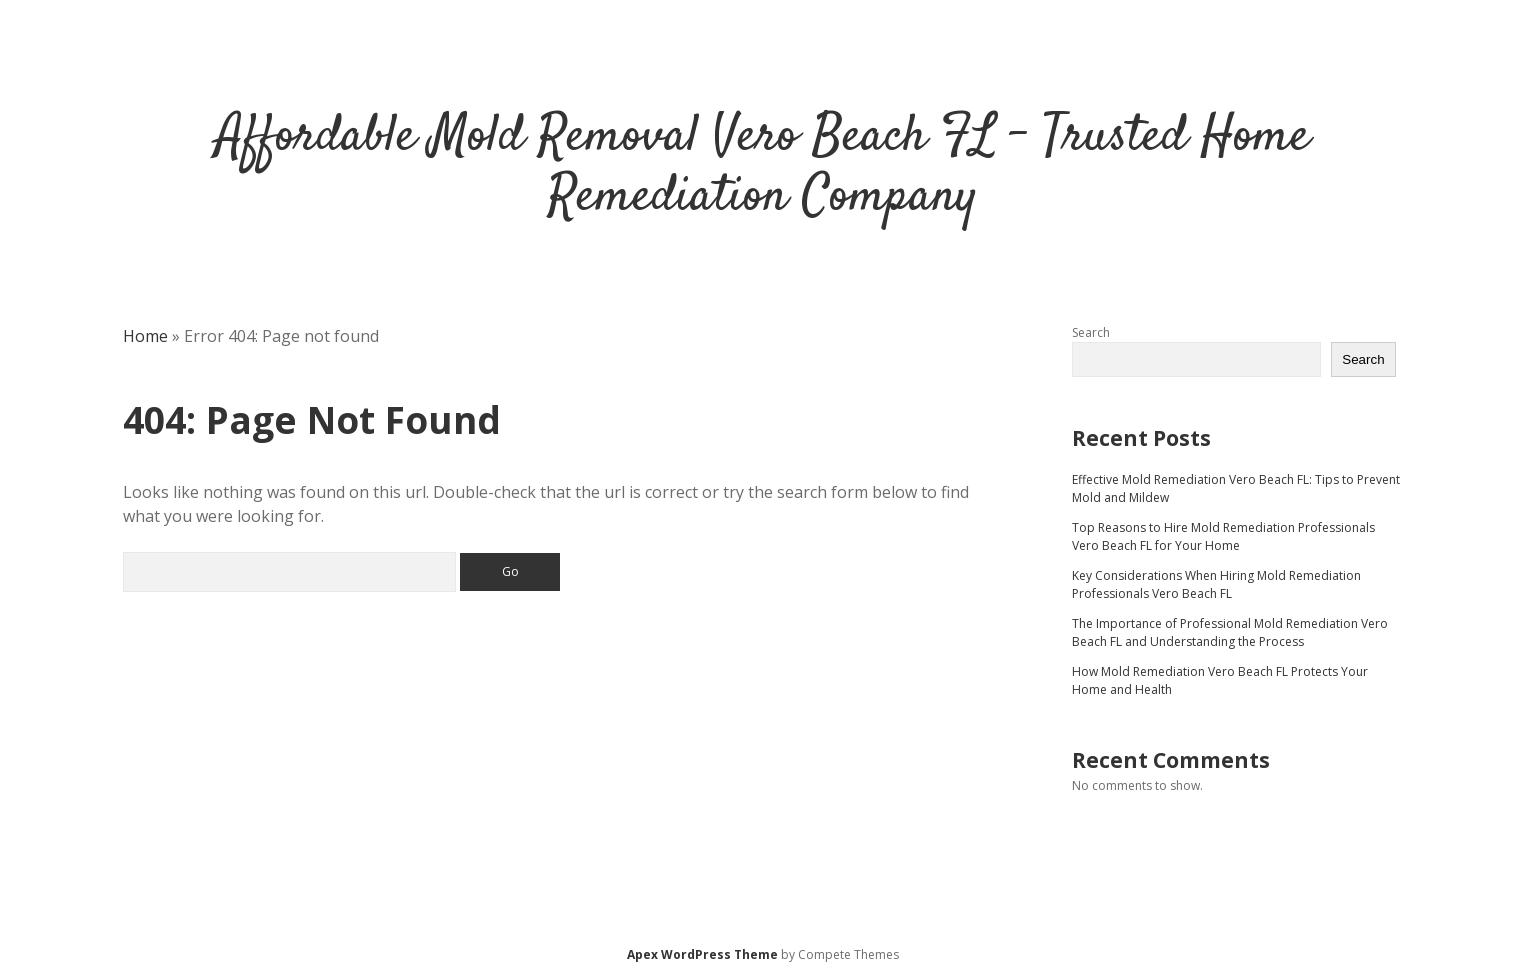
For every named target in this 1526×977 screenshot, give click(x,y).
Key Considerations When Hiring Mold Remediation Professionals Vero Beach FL (1216, 584)
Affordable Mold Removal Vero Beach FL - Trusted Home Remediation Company (763, 167)
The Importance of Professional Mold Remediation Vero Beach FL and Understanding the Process (1230, 632)
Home (145, 336)
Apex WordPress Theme (702, 954)
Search (1091, 332)
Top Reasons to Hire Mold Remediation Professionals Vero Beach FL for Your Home (1223, 536)
